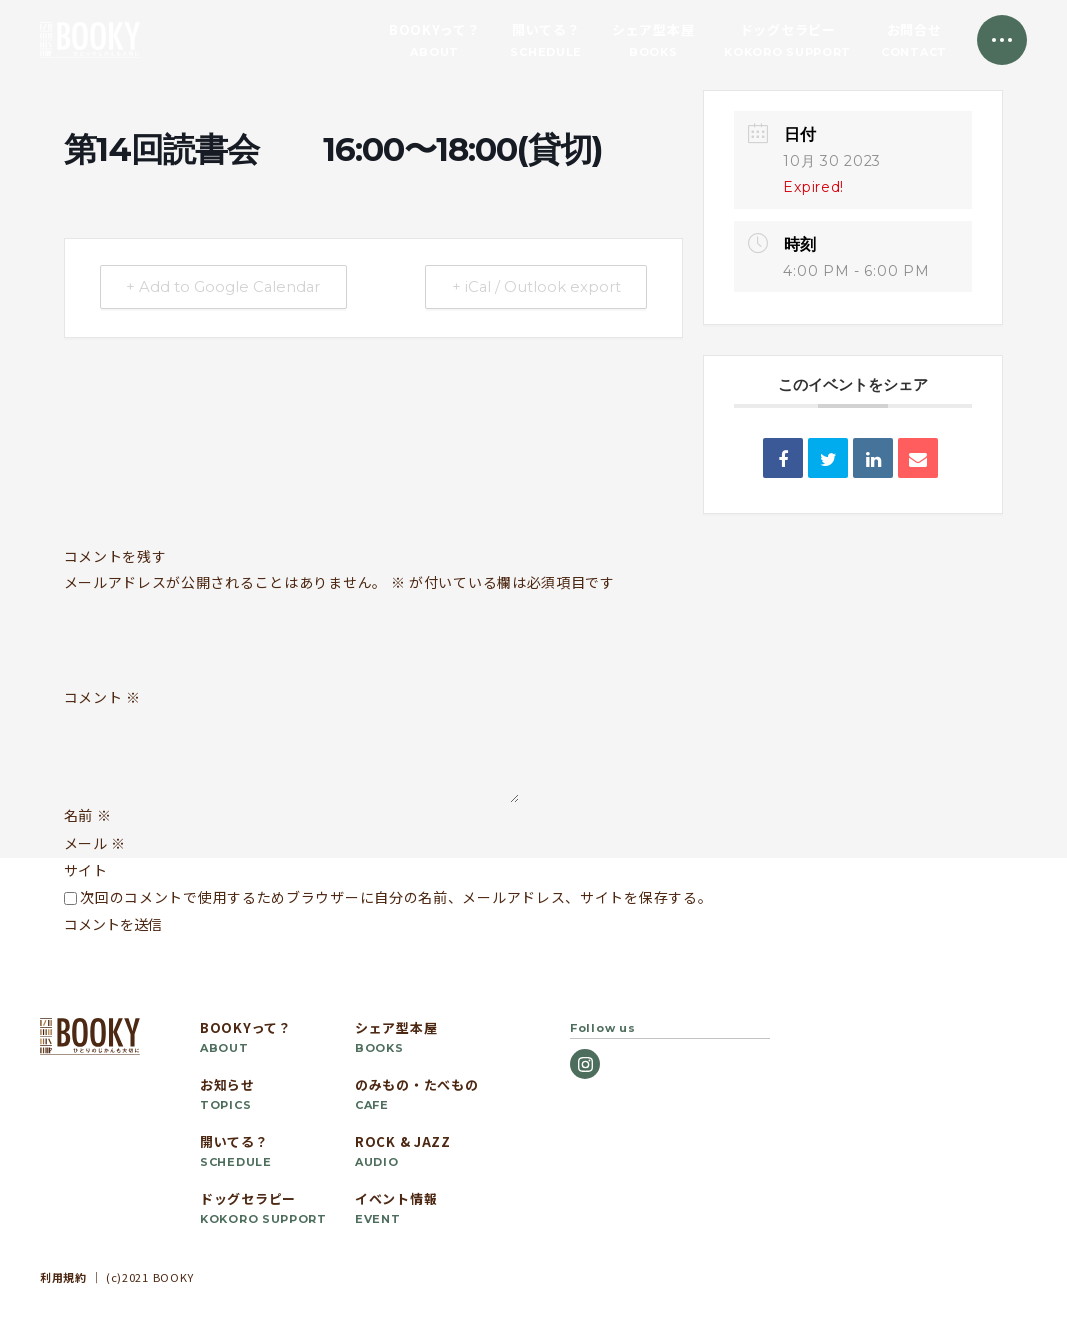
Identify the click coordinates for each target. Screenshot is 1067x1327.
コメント (102, 698)
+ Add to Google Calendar (227, 287)
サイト (86, 870)
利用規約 (63, 1277)
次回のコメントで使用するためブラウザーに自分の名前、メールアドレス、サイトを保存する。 (396, 897)
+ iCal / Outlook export (533, 287)
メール (95, 843)
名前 (88, 815)
